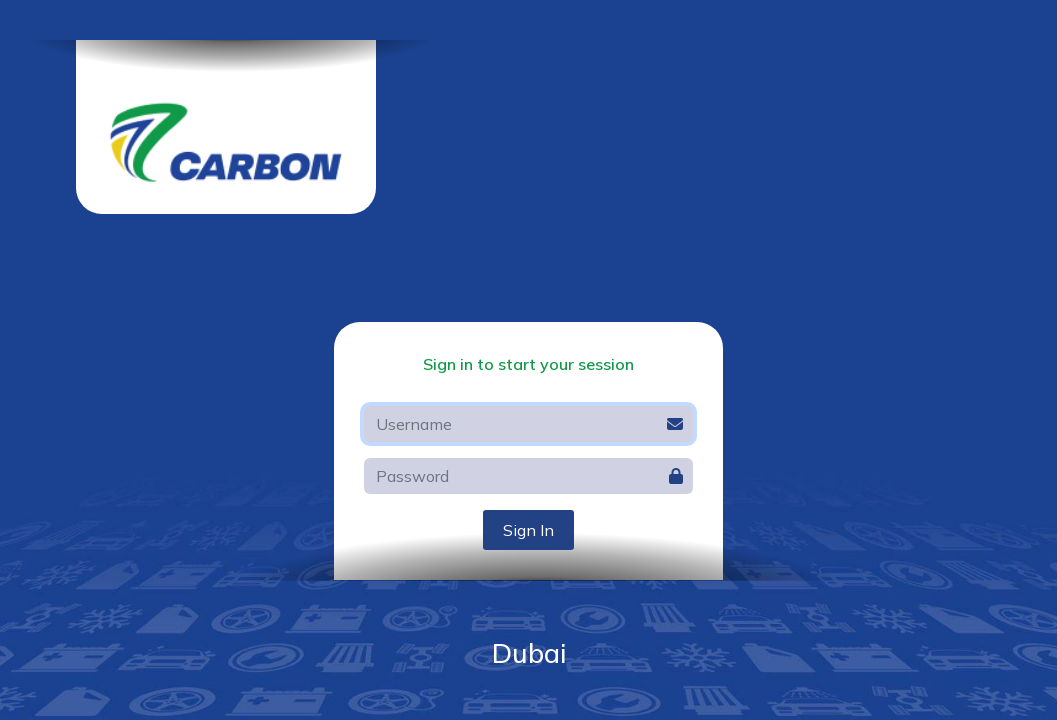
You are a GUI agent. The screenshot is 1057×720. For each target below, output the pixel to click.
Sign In (528, 530)
